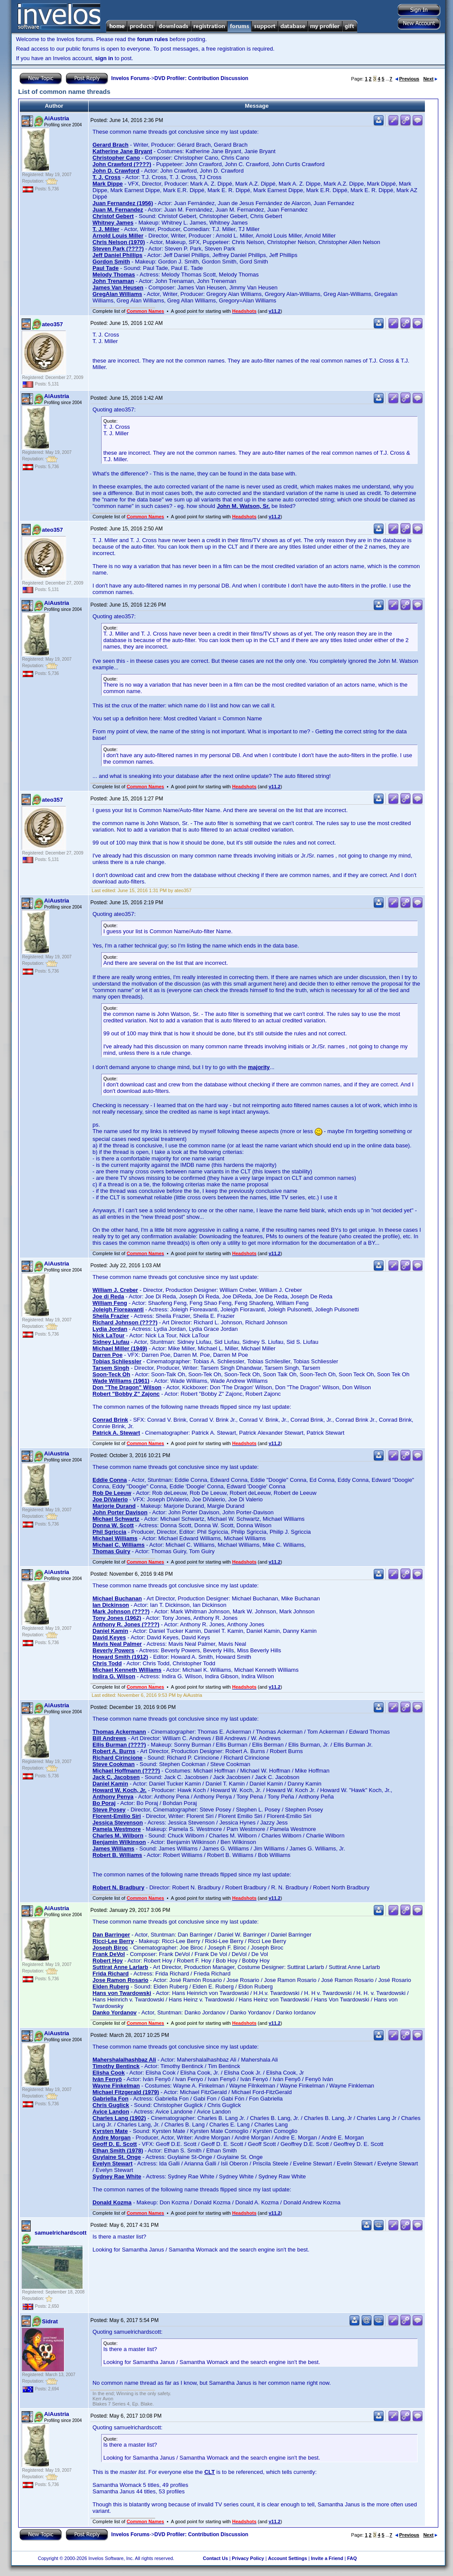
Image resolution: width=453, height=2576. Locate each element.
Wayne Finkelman (116, 2085)
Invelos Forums (130, 78)
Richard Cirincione (118, 1757)
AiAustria (56, 118)
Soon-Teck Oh (111, 1374)
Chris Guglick (111, 2105)
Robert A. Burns (114, 1751)
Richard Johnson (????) (125, 1322)
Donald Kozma (112, 2202)
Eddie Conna (110, 1480)
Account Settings (287, 2558)
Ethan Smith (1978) (118, 2150)
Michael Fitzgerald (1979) (126, 2092)
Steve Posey (109, 1809)
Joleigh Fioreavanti (118, 1309)
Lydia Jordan (110, 1329)
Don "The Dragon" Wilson (127, 1387)
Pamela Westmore (117, 1829)
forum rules (152, 39)
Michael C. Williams (119, 1545)
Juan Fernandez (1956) (123, 203)
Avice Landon (111, 2111)
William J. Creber (115, 1290)
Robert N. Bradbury (118, 1887)
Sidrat (50, 2321)
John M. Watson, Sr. (243, 506)
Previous (407, 78)
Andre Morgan (112, 2137)
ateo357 (52, 324)
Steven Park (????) (118, 248)
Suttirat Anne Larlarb (120, 1967)
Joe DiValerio (110, 1499)
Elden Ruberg (111, 1986)
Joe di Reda (108, 1296)
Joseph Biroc (110, 1947)
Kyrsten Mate (110, 2131)
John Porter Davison (120, 1512)
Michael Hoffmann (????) (126, 1770)
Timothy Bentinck (116, 2066)
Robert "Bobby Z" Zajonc (126, 1394)
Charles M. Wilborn (118, 1835)
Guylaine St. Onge (117, 2157)
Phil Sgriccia (109, 1532)
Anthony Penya (113, 1796)
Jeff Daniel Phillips (118, 255)
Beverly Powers (113, 1650)
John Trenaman (113, 281)
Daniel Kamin (110, 1631)
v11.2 (274, 311)
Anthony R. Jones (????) (126, 1624)
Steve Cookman (114, 1764)
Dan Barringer (111, 1934)
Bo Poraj (104, 1803)
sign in (104, 58)
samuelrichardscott (60, 2232)
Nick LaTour (108, 1335)
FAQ (352, 2558)
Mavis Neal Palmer (117, 1644)
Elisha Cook (108, 2072)
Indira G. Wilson (114, 1676)
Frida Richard (111, 1973)
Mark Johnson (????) (121, 1611)
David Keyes (109, 1637)
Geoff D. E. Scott (115, 2144)
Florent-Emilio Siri (117, 1816)
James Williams (113, 1848)
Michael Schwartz (116, 1519)
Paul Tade (105, 268)
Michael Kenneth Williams (127, 1670)
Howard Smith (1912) (120, 1657)
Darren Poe (107, 1355)
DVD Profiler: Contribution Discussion (201, 78)
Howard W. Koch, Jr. (120, 1790)
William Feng (110, 1303)
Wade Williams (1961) (121, 1381)
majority (259, 1067)
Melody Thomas (114, 274)
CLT (209, 2472)
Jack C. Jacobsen (116, 1777)
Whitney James (113, 222)
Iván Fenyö (107, 2079)
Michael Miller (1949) (120, 1348)
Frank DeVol (109, 1954)
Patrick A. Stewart (116, 1432)
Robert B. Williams (117, 1855)
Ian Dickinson (111, 1605)
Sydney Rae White (117, 2176)
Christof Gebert (113, 216)
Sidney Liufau (111, 1342)
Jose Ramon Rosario (120, 1980)
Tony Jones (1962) (117, 1618)
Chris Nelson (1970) (119, 242)
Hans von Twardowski (122, 1993)
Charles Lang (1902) (119, 2118)
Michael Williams (115, 1538)
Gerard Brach (110, 144)
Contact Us (215, 2558)
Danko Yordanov (115, 2012)
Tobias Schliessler (117, 1361)
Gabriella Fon (110, 2098)
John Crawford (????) (122, 164)
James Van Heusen (118, 287)
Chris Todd (107, 1663)
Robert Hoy (108, 1960)
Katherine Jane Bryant (122, 151)
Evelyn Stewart (113, 2163)
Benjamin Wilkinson (119, 1842)
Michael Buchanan (117, 1598)
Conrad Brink (110, 1419)
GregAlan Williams (117, 294)
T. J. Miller (106, 229)
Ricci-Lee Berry (113, 1941)
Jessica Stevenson (118, 1822)
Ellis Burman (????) (119, 1744)
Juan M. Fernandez (118, 209)
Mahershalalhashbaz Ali (124, 2059)
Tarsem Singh (111, 1368)
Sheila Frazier (111, 1316)
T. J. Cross (107, 177)
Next (430, 78)
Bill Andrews (109, 1738)
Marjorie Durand (114, 1506)
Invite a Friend (327, 2558)
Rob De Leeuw (112, 1493)
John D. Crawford (116, 170)
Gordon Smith (111, 261)
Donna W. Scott (113, 1525)
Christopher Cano (116, 157)
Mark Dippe (108, 183)
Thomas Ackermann (119, 1731)
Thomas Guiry (111, 1551)
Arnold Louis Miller (118, 235)
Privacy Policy (248, 2558)
